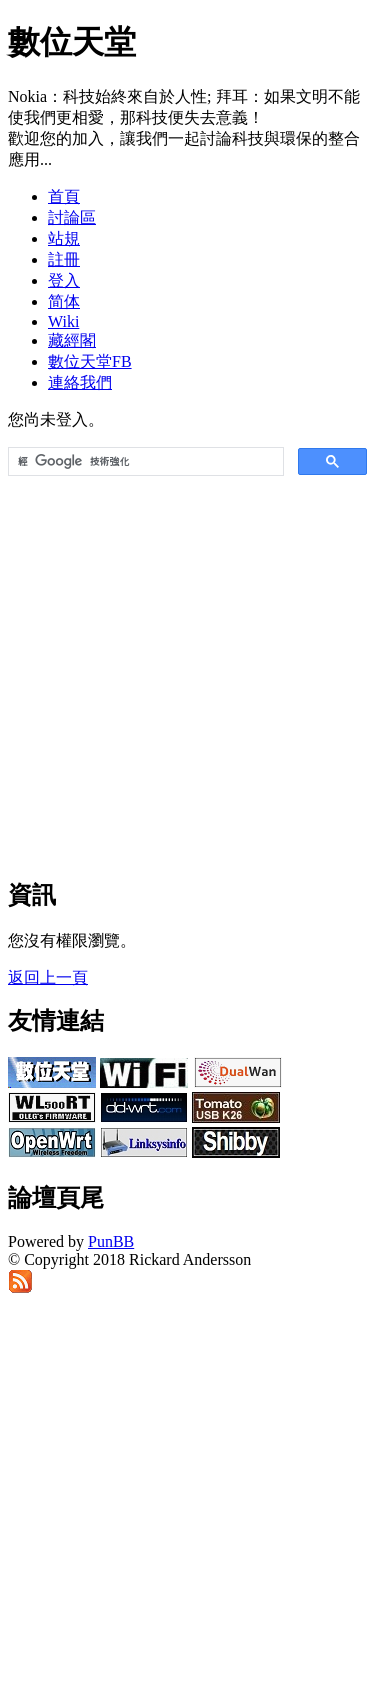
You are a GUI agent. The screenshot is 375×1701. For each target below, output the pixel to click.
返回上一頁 (48, 977)
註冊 (64, 259)
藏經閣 (72, 340)
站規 (64, 238)
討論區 (72, 217)
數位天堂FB (90, 361)
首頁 (64, 196)
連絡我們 (80, 382)
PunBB (111, 1241)
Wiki (63, 321)
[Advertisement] (187, 667)
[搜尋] (144, 462)
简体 (64, 301)
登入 (64, 280)
